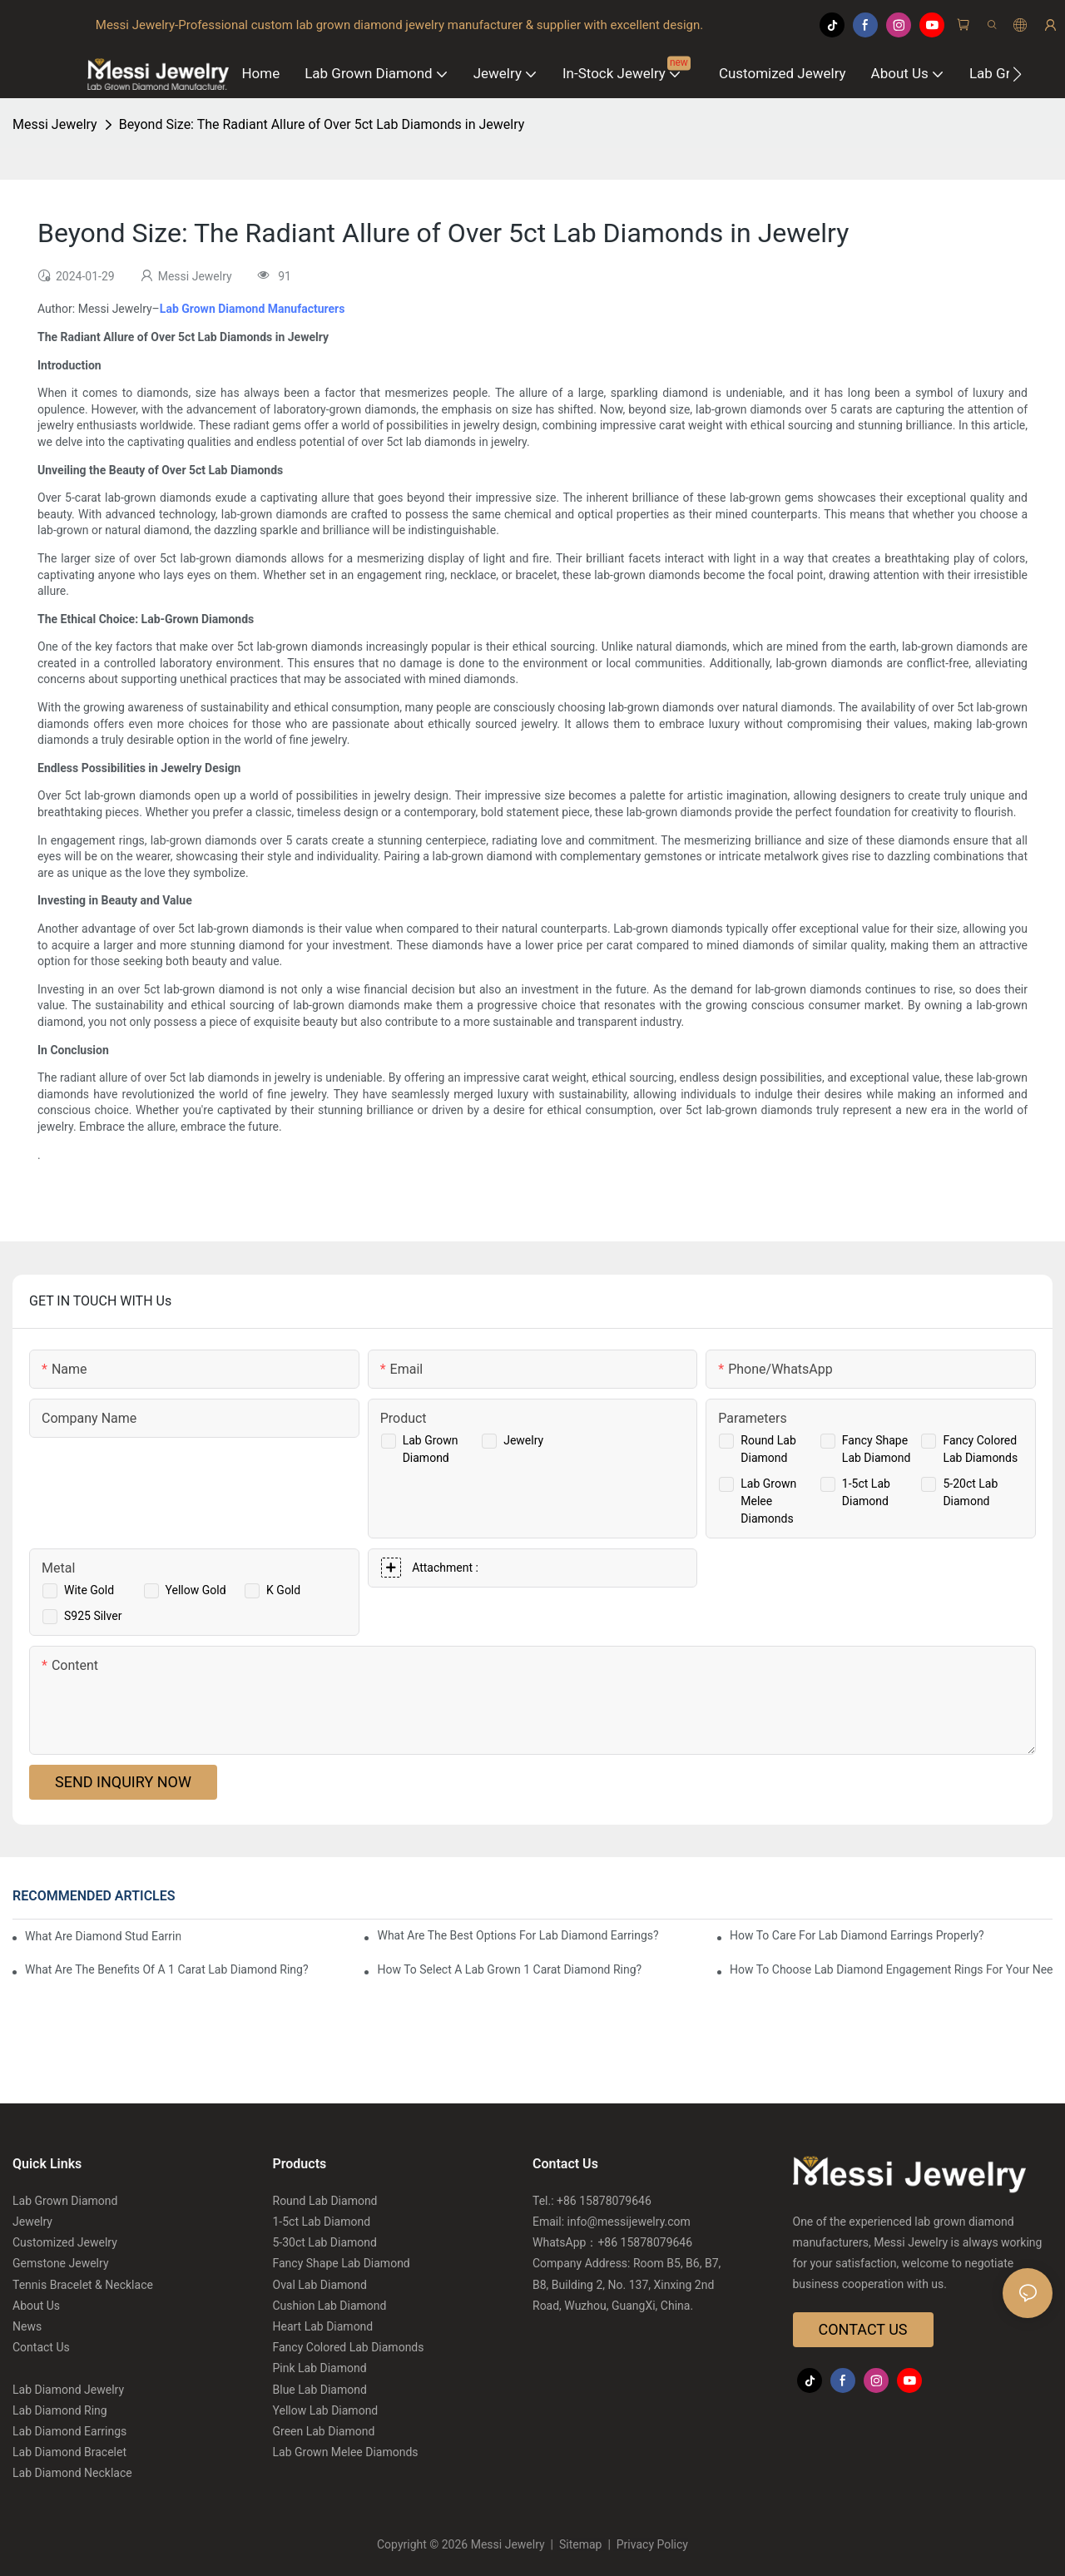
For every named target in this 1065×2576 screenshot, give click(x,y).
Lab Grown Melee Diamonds (768, 1501)
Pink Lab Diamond (320, 2368)
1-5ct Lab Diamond (322, 2221)
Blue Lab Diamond (320, 2389)
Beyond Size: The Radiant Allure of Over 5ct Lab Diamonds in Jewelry (322, 124)
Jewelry (523, 1440)
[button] (1017, 74)
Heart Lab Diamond (323, 2326)
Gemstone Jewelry (60, 2263)
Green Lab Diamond (324, 2431)
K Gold (283, 1590)
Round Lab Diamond (325, 2200)
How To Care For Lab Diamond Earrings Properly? (857, 1935)
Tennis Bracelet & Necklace (82, 2284)
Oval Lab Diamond (320, 2284)
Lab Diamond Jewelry (68, 2389)
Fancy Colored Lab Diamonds (348, 2347)
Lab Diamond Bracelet (69, 2452)
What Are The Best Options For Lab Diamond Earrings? (517, 1935)
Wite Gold (89, 1590)
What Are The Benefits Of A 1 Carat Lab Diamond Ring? (167, 1969)
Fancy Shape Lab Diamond (341, 2263)
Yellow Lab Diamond (326, 2410)
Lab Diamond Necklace (72, 2472)
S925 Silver (92, 1615)
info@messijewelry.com (629, 2221)
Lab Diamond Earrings (69, 2431)
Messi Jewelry (54, 124)
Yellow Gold (196, 1590)
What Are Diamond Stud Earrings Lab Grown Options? (103, 1936)
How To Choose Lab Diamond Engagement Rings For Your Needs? (891, 1969)
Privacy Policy (650, 2544)
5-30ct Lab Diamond (325, 2242)
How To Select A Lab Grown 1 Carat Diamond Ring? (509, 1969)
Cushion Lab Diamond (330, 2305)
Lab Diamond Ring (59, 2410)
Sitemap (581, 2544)
